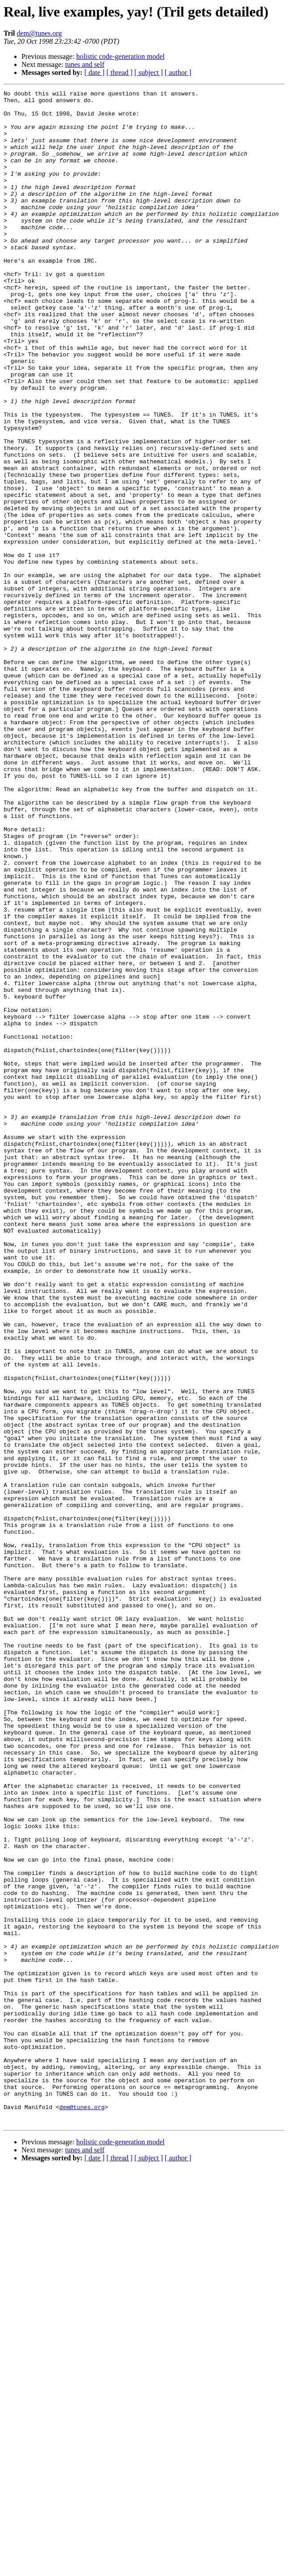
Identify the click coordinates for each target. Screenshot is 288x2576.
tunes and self (84, 64)
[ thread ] (119, 72)
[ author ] (178, 72)
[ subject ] (148, 72)
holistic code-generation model (120, 56)
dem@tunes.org (39, 33)
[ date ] (94, 72)
